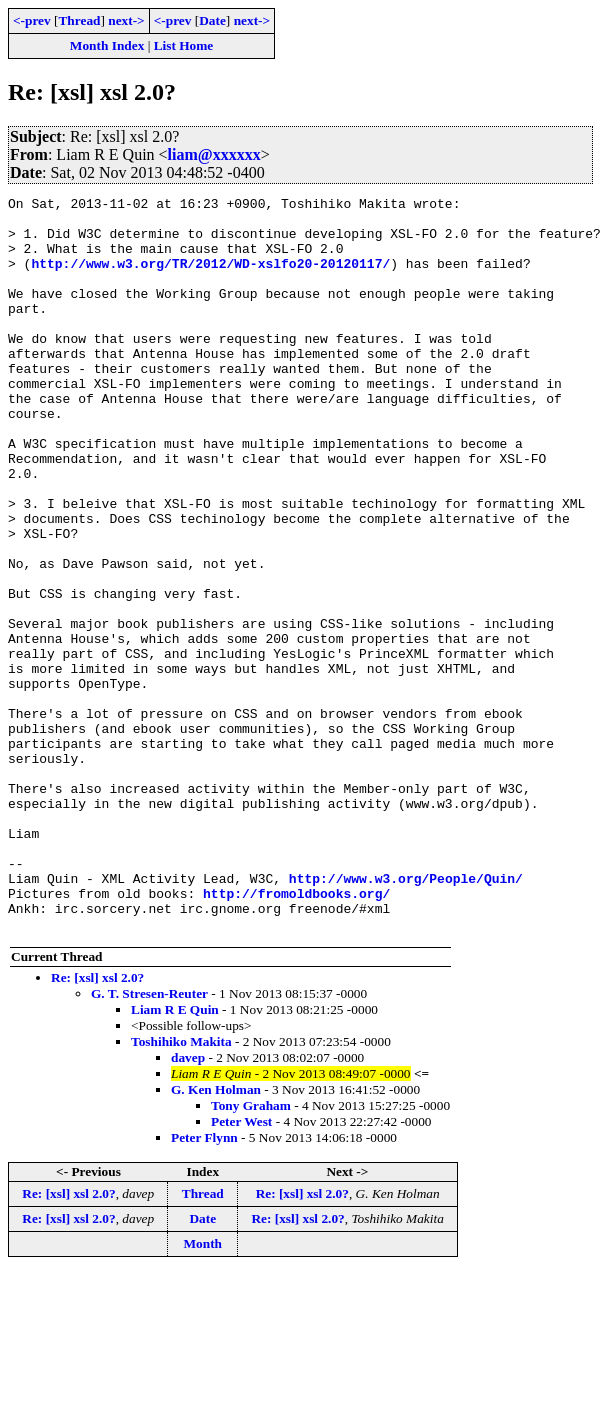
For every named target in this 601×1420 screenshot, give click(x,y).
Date (212, 20)
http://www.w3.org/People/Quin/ (406, 1016)
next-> (126, 20)
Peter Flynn (204, 1284)
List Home (184, 45)
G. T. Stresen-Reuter (149, 1140)
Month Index (107, 45)
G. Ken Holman (216, 1236)
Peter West (241, 1268)
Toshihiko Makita (181, 1188)
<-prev (32, 20)
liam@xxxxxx (214, 154)
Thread (79, 20)
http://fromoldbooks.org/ (296, 1034)
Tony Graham (251, 1252)
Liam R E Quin (175, 1156)
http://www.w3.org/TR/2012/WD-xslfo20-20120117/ (210, 278)
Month (203, 1390)
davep (188, 1204)
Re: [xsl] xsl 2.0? (97, 1124)
